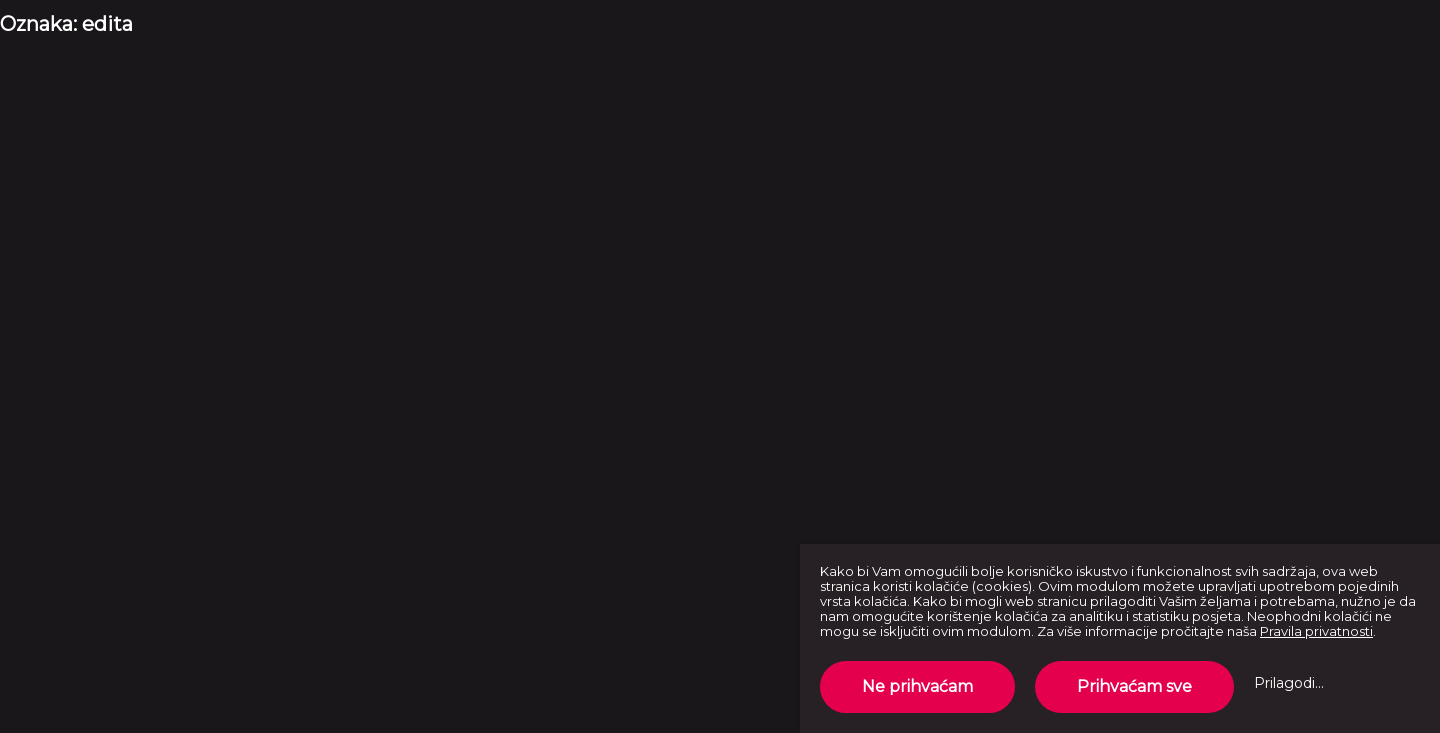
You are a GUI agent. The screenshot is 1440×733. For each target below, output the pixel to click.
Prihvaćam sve (1134, 686)
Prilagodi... (1289, 683)
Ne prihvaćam (917, 686)
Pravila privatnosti (1316, 631)
